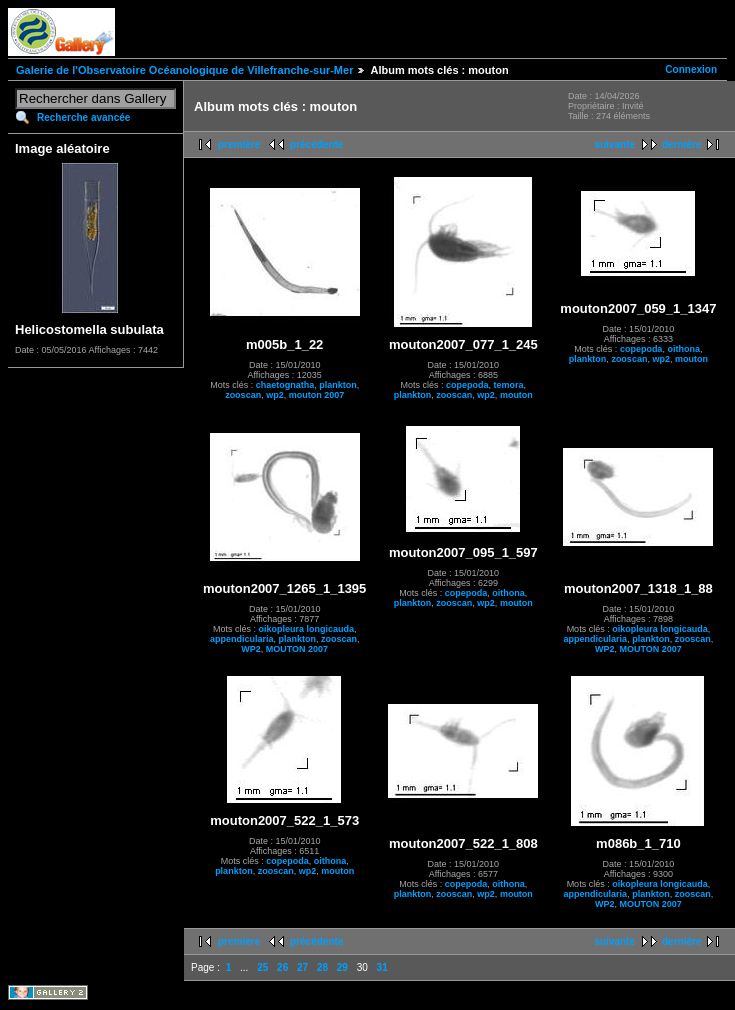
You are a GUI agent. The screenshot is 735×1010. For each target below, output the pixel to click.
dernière (681, 144)
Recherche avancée (83, 117)
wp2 (275, 395)
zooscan (243, 395)
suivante (614, 144)
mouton (516, 395)
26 (282, 967)
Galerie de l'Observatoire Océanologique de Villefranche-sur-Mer (184, 70)
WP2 (251, 649)
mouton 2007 (317, 395)
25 (262, 967)
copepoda (467, 385)
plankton (338, 385)
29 (342, 967)
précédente (316, 144)
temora (509, 385)
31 (382, 967)
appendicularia (242, 639)
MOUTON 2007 (297, 649)
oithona (683, 349)
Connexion (691, 69)
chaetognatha (285, 385)
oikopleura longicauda (306, 629)
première (239, 144)
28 (322, 967)
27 (302, 967)
